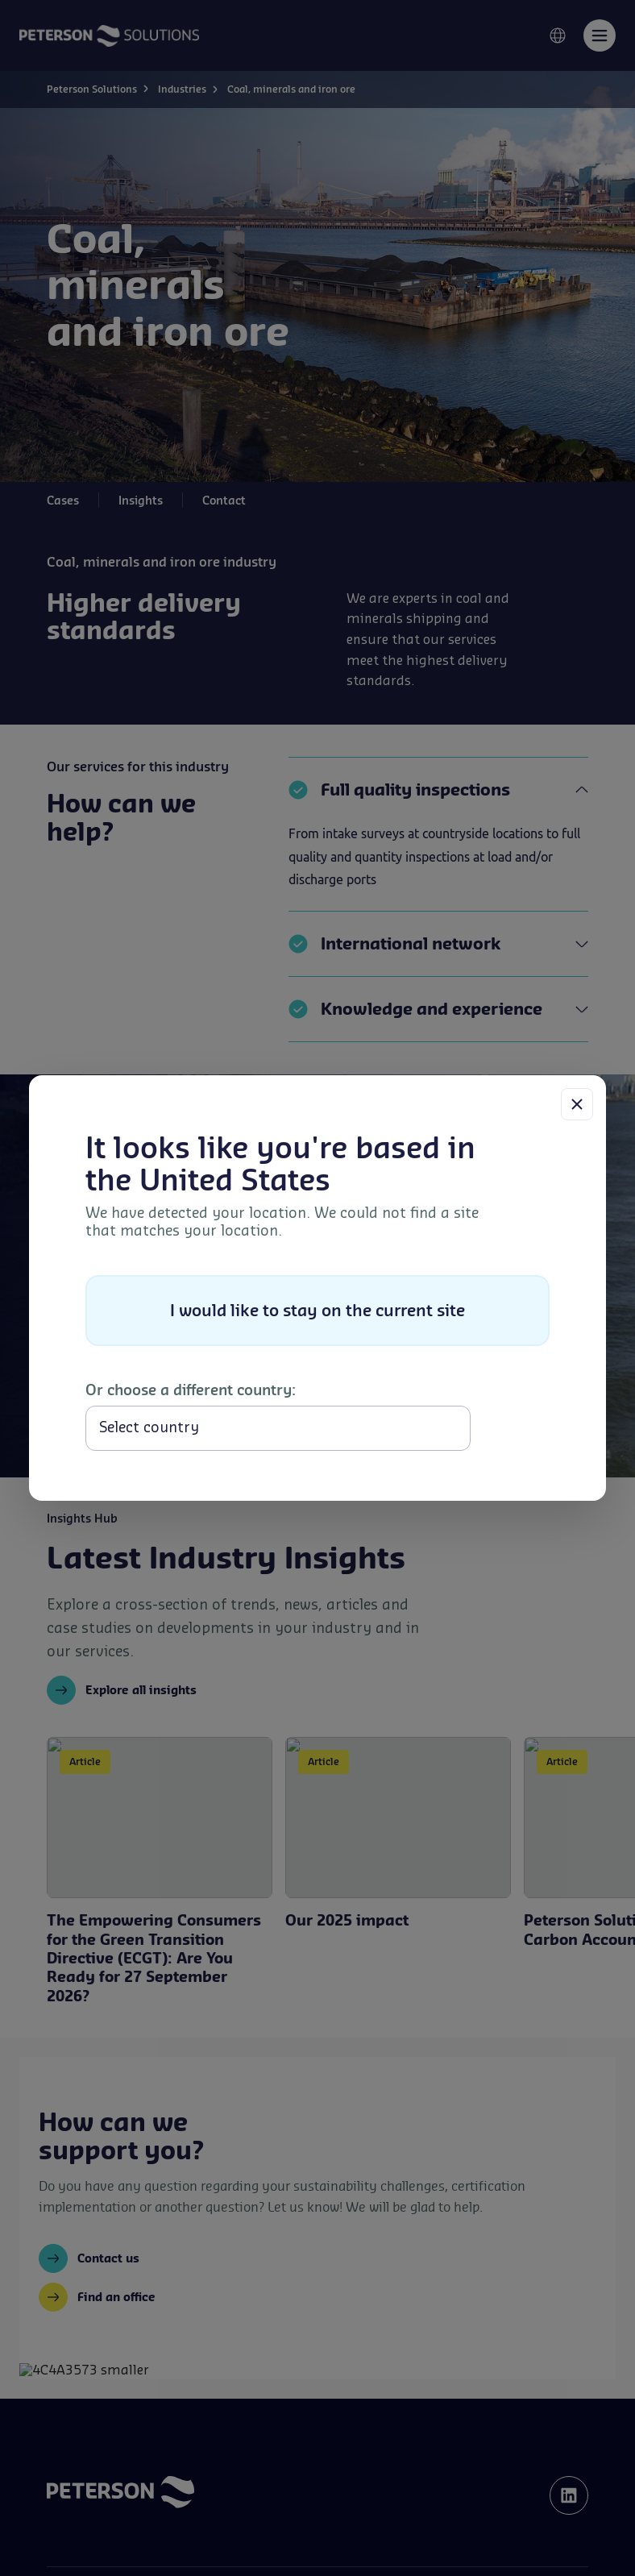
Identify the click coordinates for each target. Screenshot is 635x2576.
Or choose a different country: (190, 1390)
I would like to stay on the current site (317, 1310)
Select (513, 1428)
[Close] (577, 1104)
